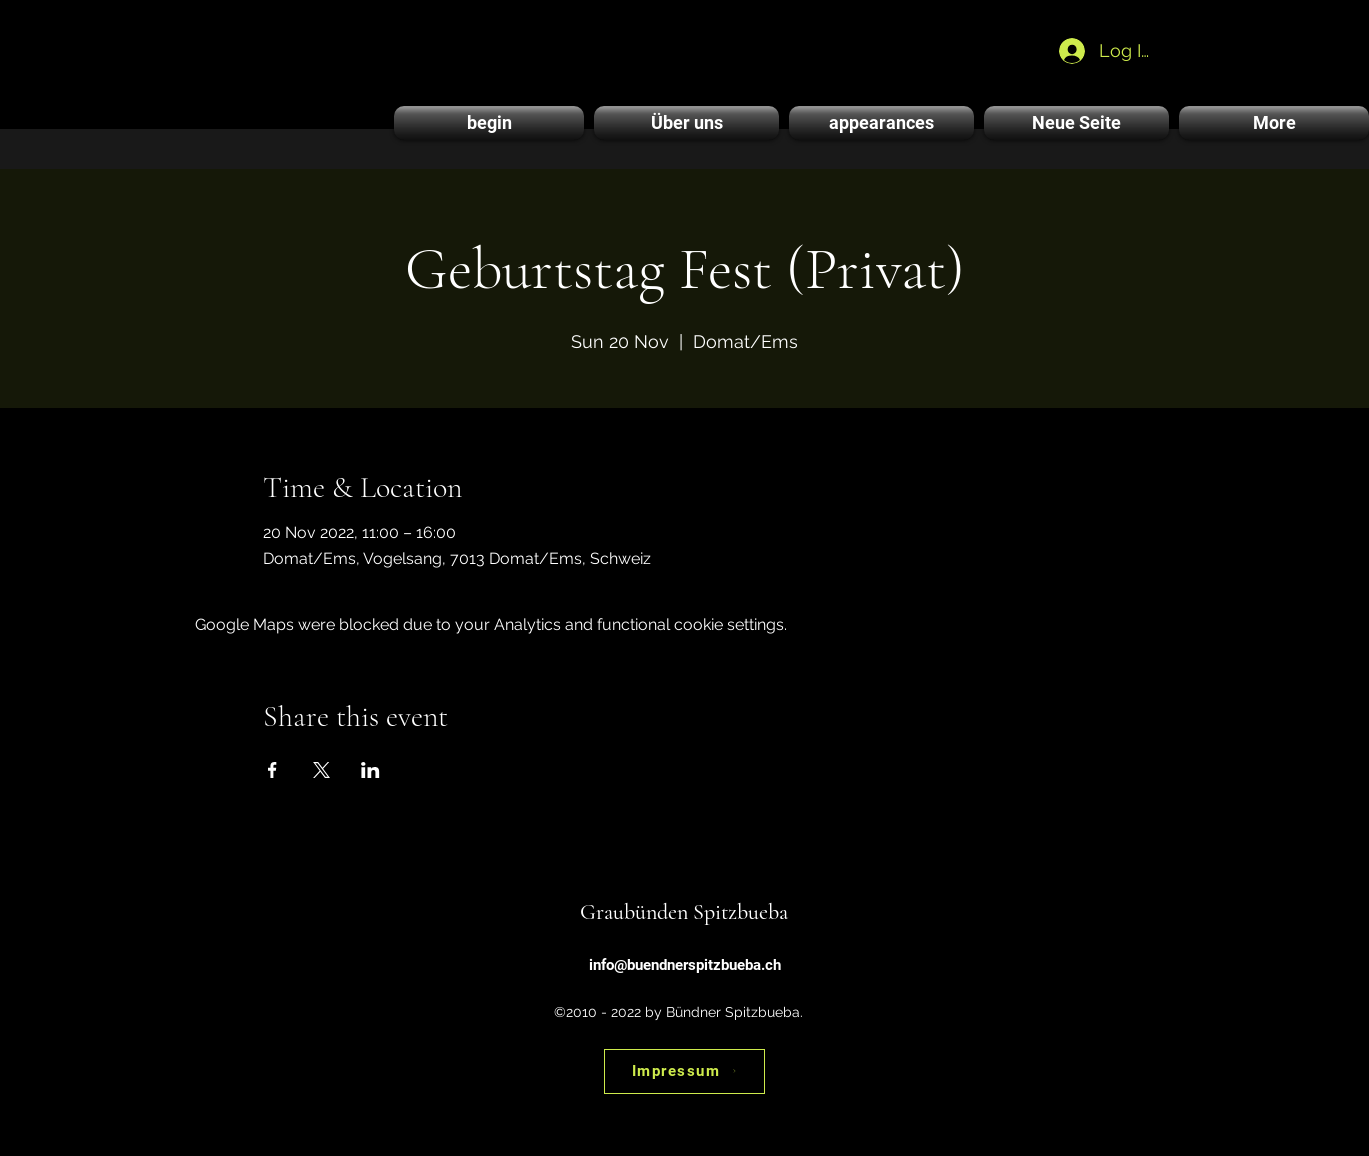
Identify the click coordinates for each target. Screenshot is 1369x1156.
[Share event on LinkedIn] (370, 770)
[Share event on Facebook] (272, 770)
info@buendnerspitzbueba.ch (685, 965)
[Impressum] (684, 1071)
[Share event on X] (321, 770)
